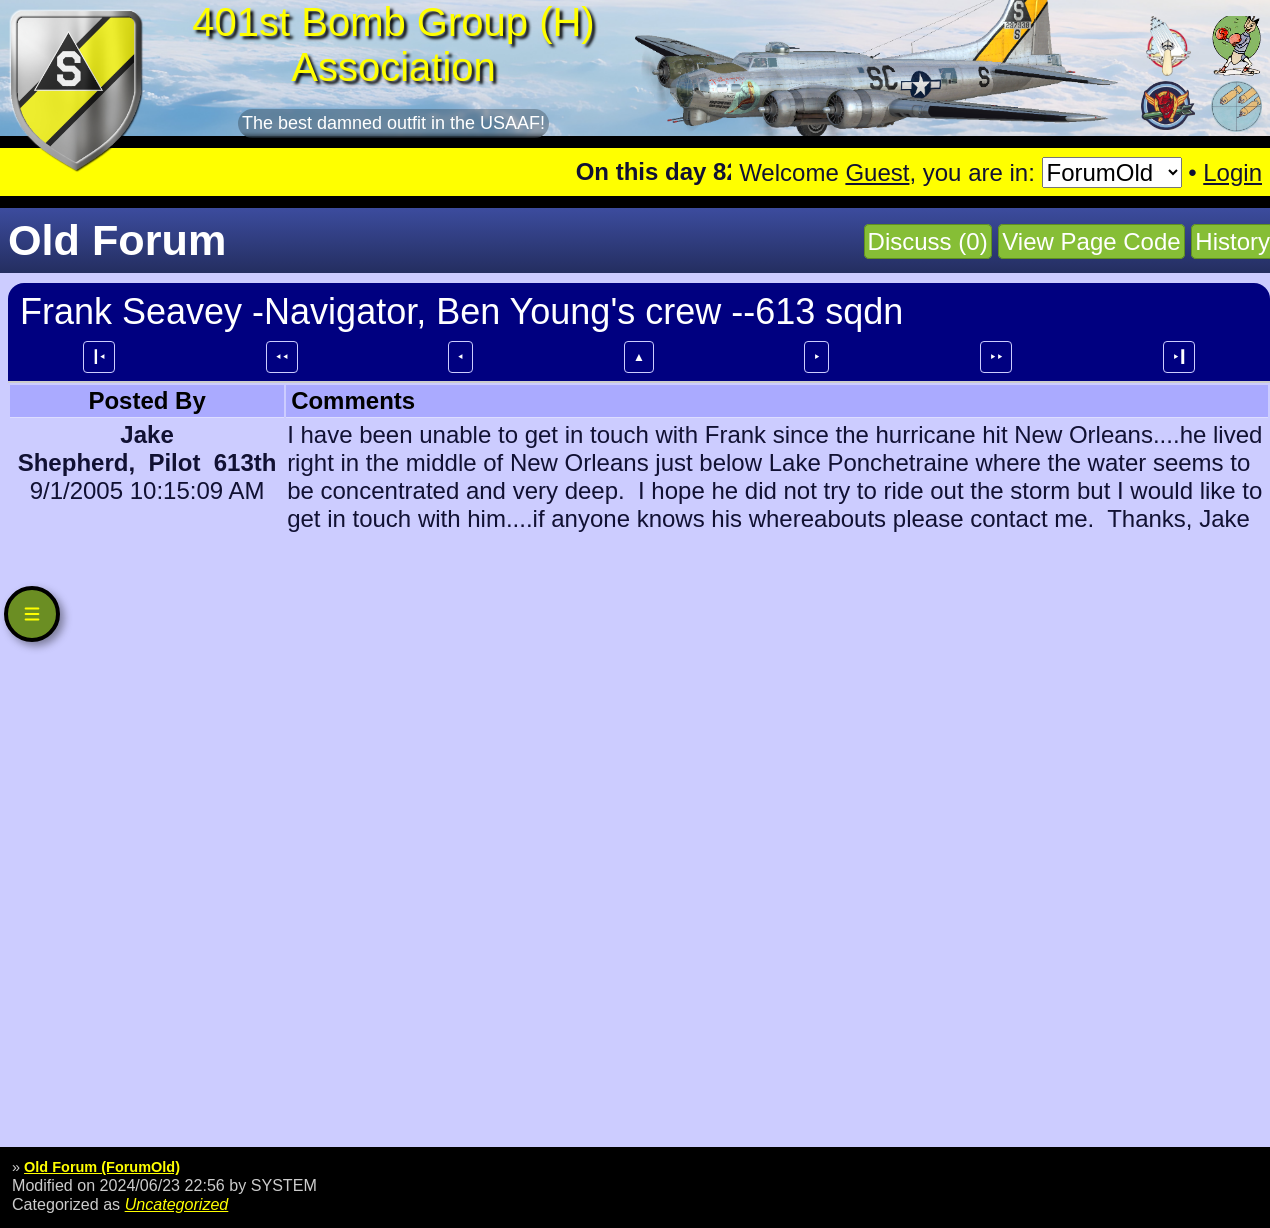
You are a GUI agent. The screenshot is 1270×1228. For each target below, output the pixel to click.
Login (1232, 172)
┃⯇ (99, 357)
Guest (877, 172)
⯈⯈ (996, 357)
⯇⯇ (282, 357)
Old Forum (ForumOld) (102, 1167)
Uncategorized (177, 1204)
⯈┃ (1179, 357)
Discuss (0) (928, 241)
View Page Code (1091, 241)
